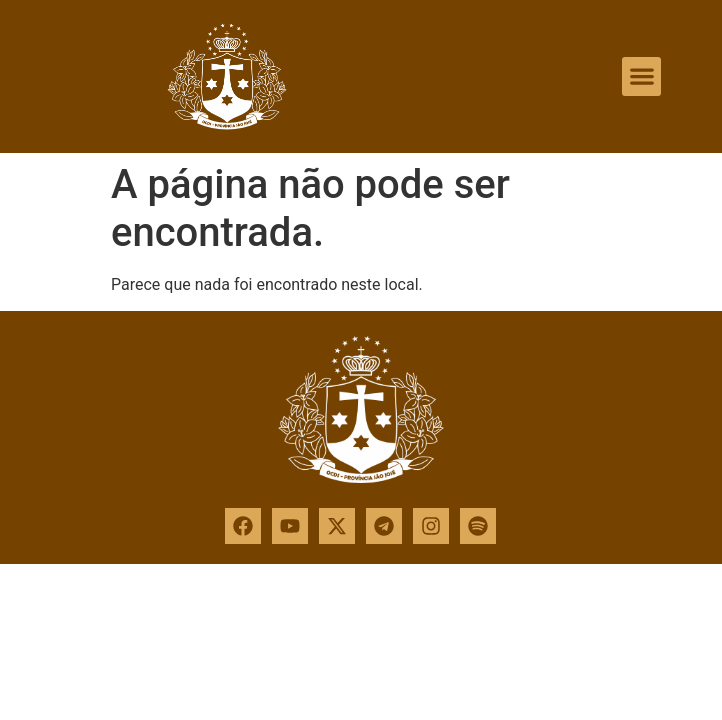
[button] (641, 76)
